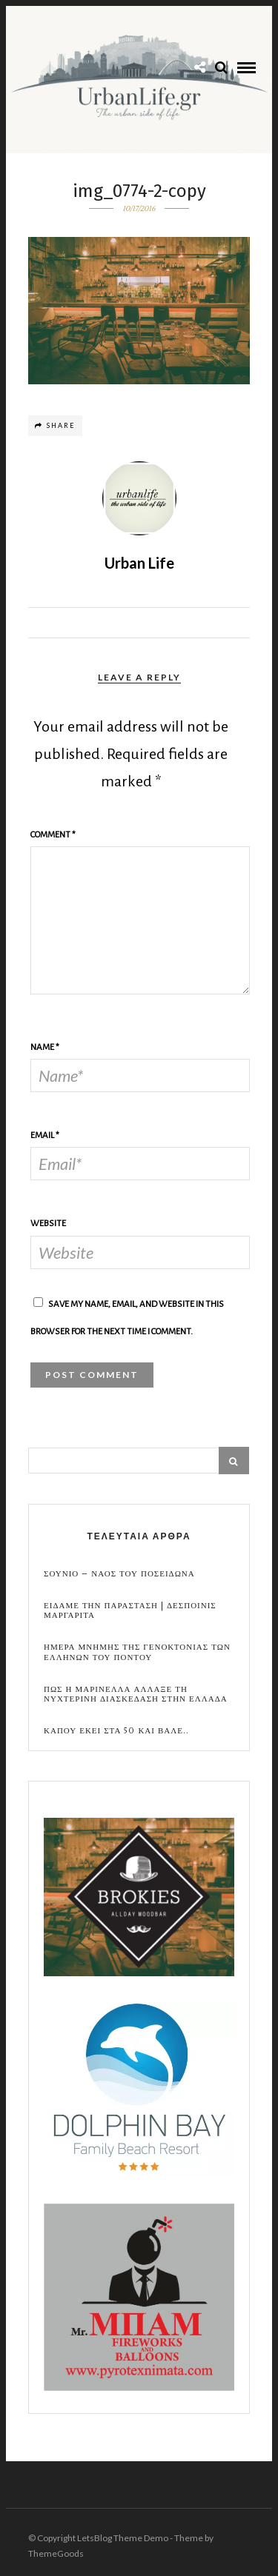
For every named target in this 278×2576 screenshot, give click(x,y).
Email (44, 1135)
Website (48, 1223)
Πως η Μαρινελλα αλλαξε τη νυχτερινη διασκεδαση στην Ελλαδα (136, 1694)
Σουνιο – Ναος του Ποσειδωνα (119, 1574)
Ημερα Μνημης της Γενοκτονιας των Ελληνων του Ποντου (137, 1652)
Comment (53, 835)
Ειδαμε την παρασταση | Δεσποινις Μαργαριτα (130, 1610)
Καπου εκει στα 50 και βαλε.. (116, 1731)
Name (44, 1047)
